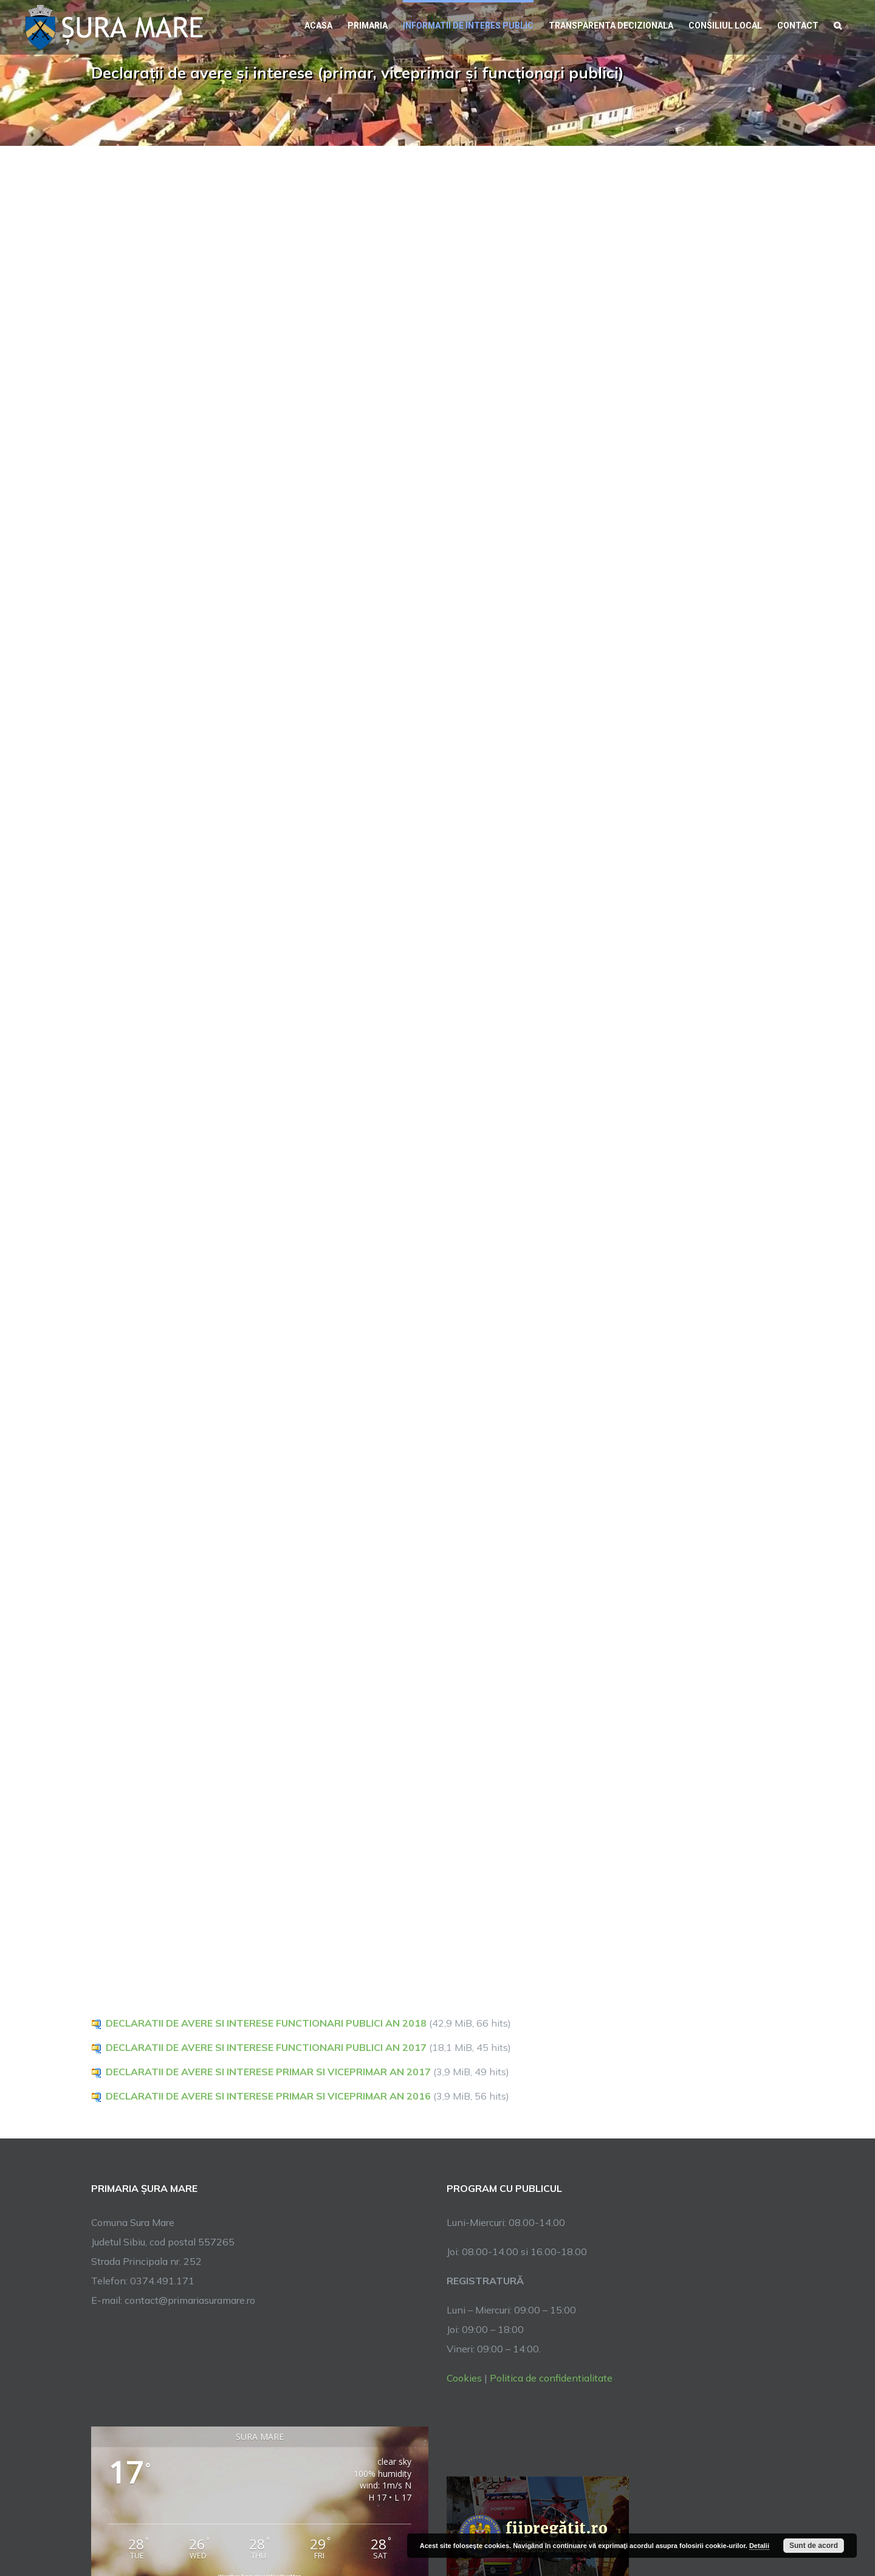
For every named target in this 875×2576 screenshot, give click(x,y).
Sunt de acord (813, 2545)
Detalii (759, 2545)
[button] (838, 24)
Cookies (464, 2378)
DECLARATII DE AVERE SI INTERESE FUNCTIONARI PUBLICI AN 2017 (266, 2047)
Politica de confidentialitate (551, 2378)
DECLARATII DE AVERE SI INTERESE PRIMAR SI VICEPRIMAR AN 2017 (268, 2072)
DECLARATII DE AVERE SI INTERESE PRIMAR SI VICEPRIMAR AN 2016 (268, 2096)
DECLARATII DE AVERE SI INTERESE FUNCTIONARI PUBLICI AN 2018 (266, 2023)
